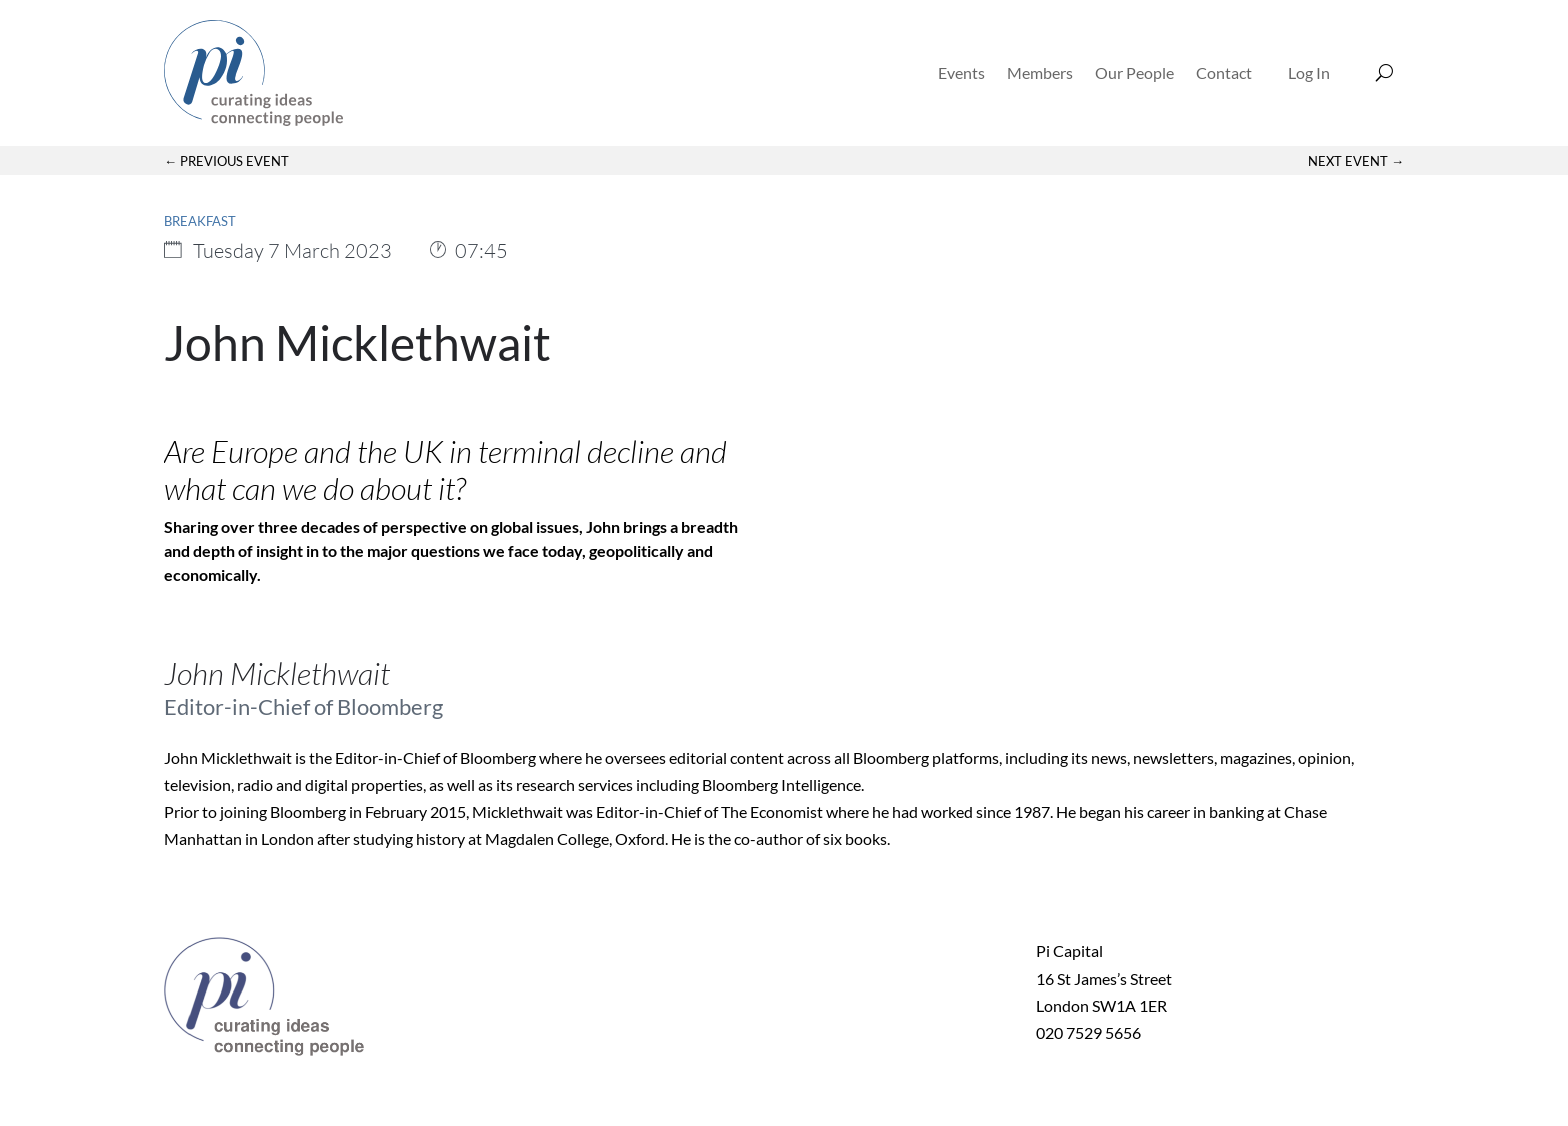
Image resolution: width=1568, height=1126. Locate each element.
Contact (1224, 72)
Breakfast (200, 221)
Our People (1134, 72)
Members (1040, 72)
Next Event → (1356, 161)
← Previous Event (226, 161)
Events (961, 72)
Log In (1309, 72)
